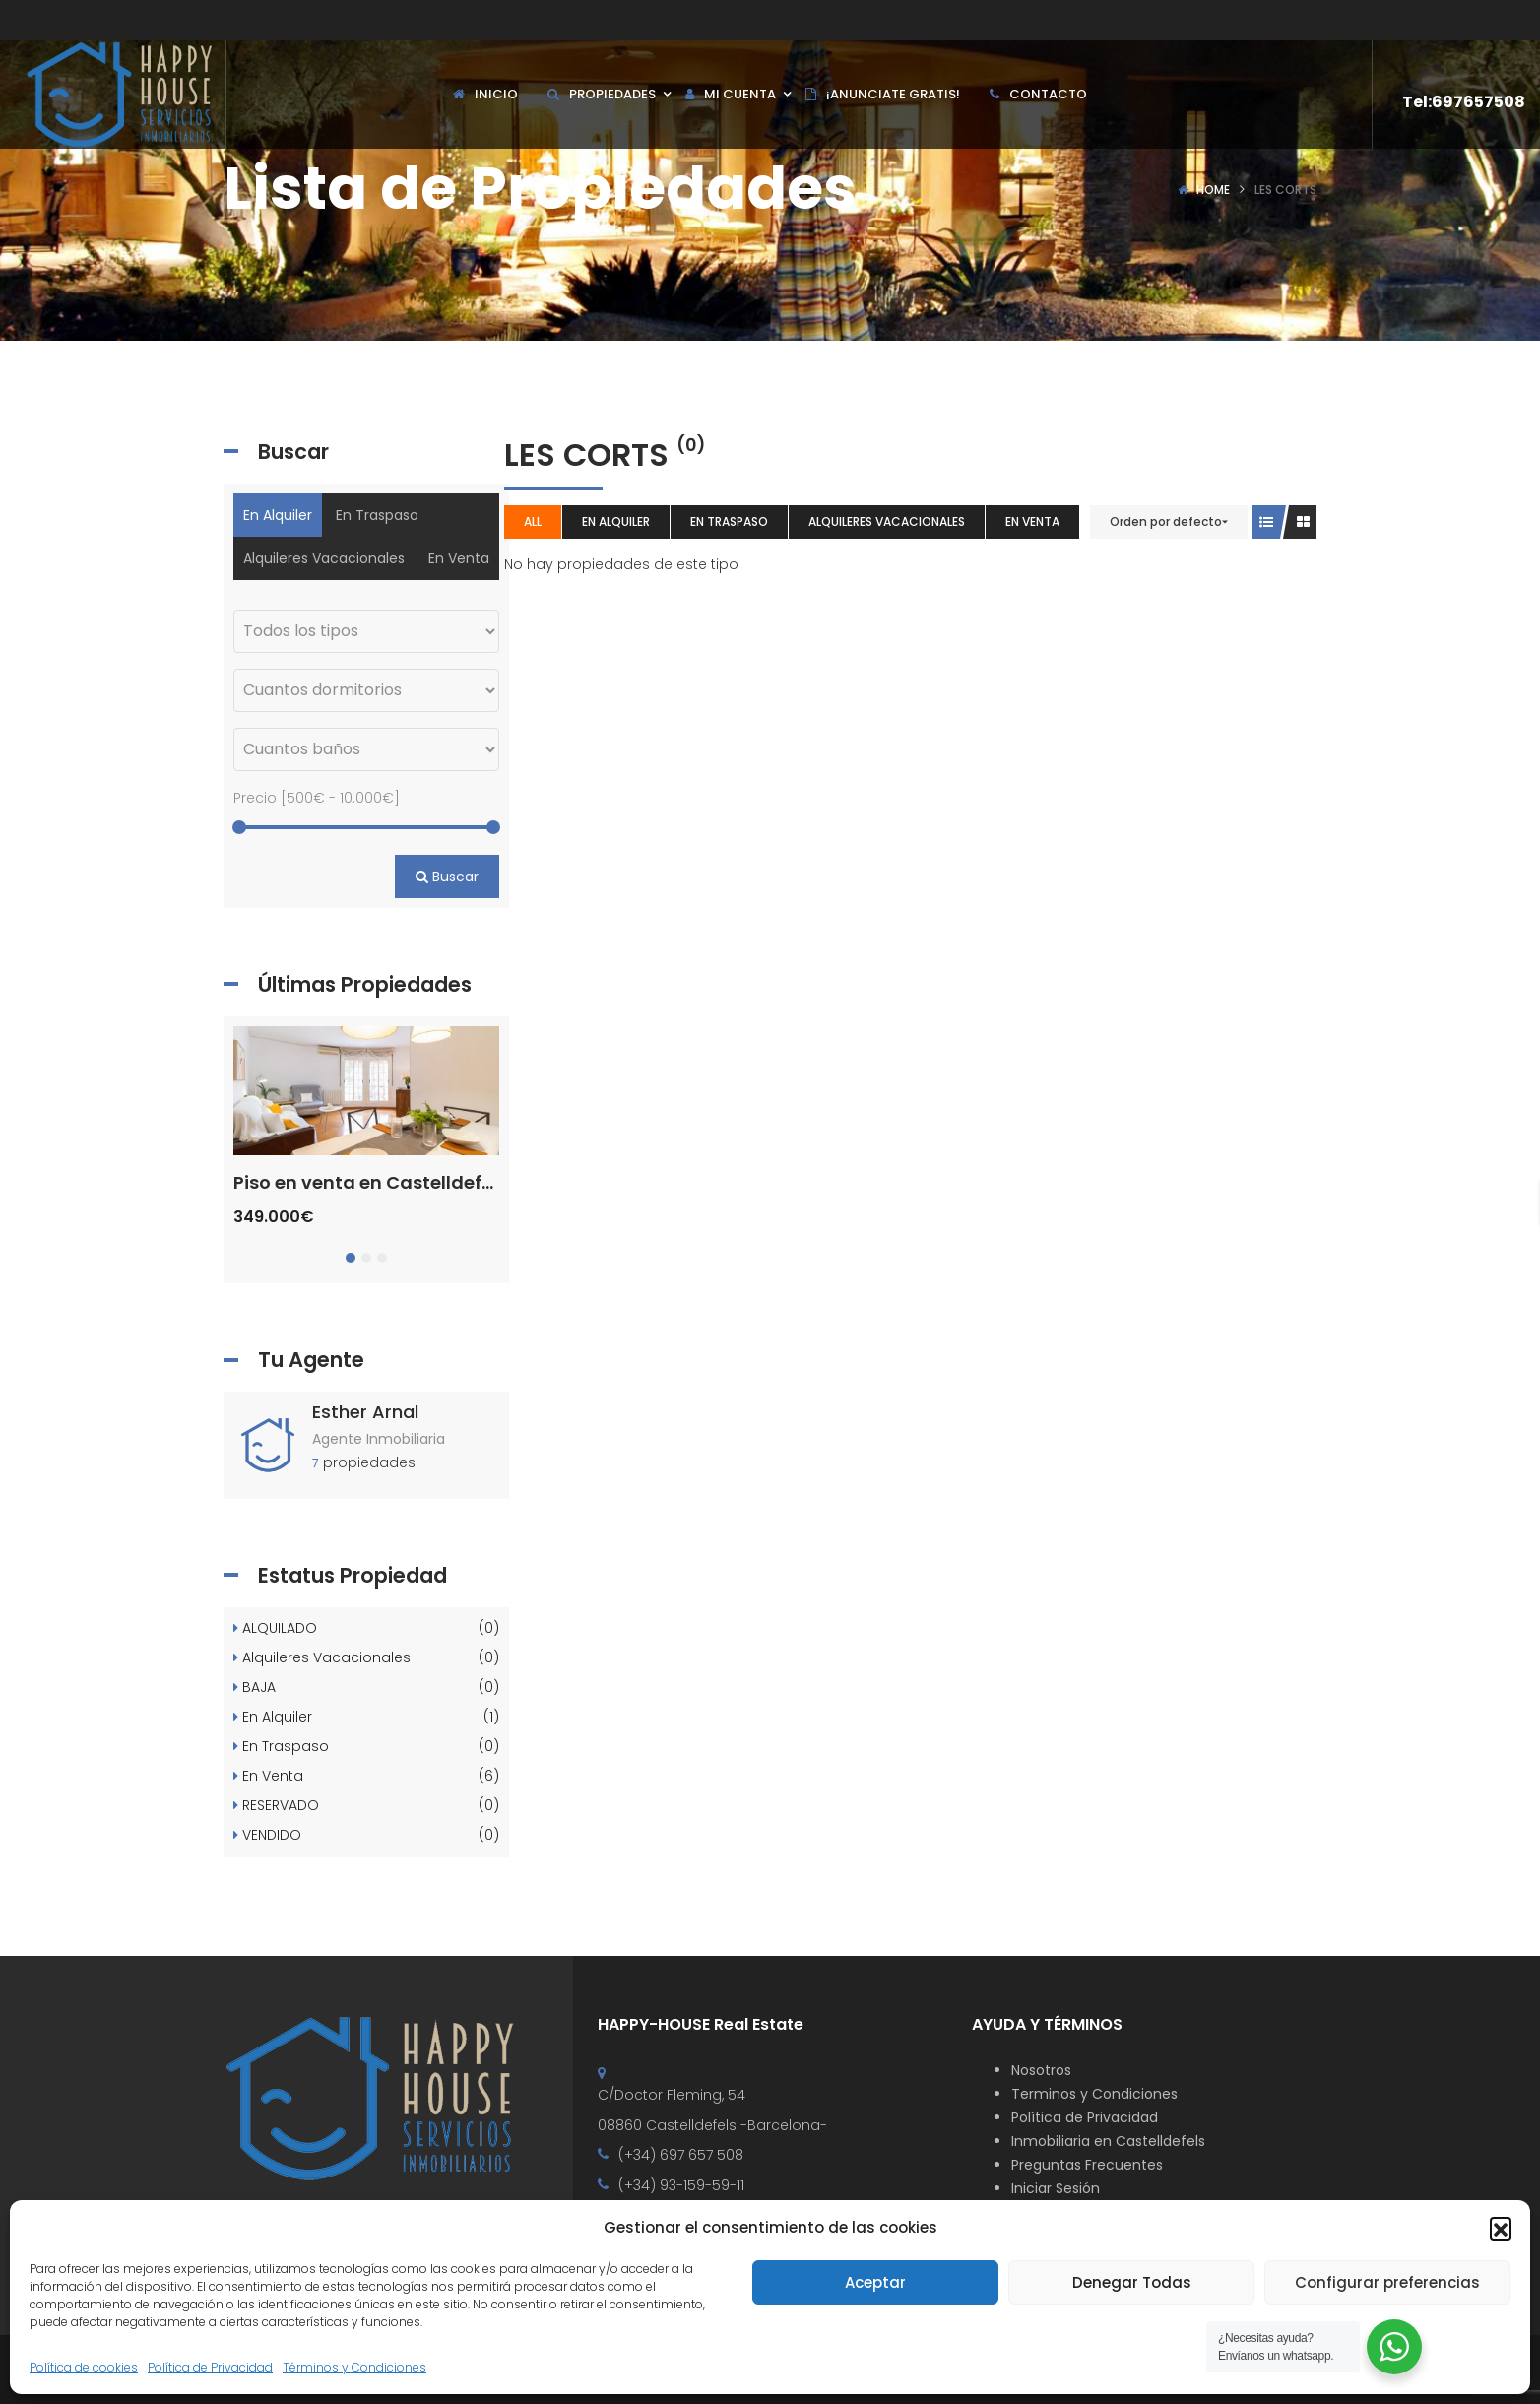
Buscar (447, 876)
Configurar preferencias (1387, 2282)
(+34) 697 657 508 (680, 2155)
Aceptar (875, 2282)
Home (1213, 189)
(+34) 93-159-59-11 (681, 2185)
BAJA (366, 1688)
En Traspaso (729, 521)
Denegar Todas (1131, 2282)
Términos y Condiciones (354, 2367)
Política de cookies (84, 2367)
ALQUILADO (366, 1629)
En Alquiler (616, 521)
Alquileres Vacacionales (886, 521)
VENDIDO (366, 1836)
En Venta (1032, 521)
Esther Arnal (365, 1411)
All (533, 521)
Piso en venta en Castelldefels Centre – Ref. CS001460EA (487, 1182)
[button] (1500, 2228)
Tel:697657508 (1463, 102)
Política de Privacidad (210, 2367)
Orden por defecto (1166, 521)
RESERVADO (366, 1806)
